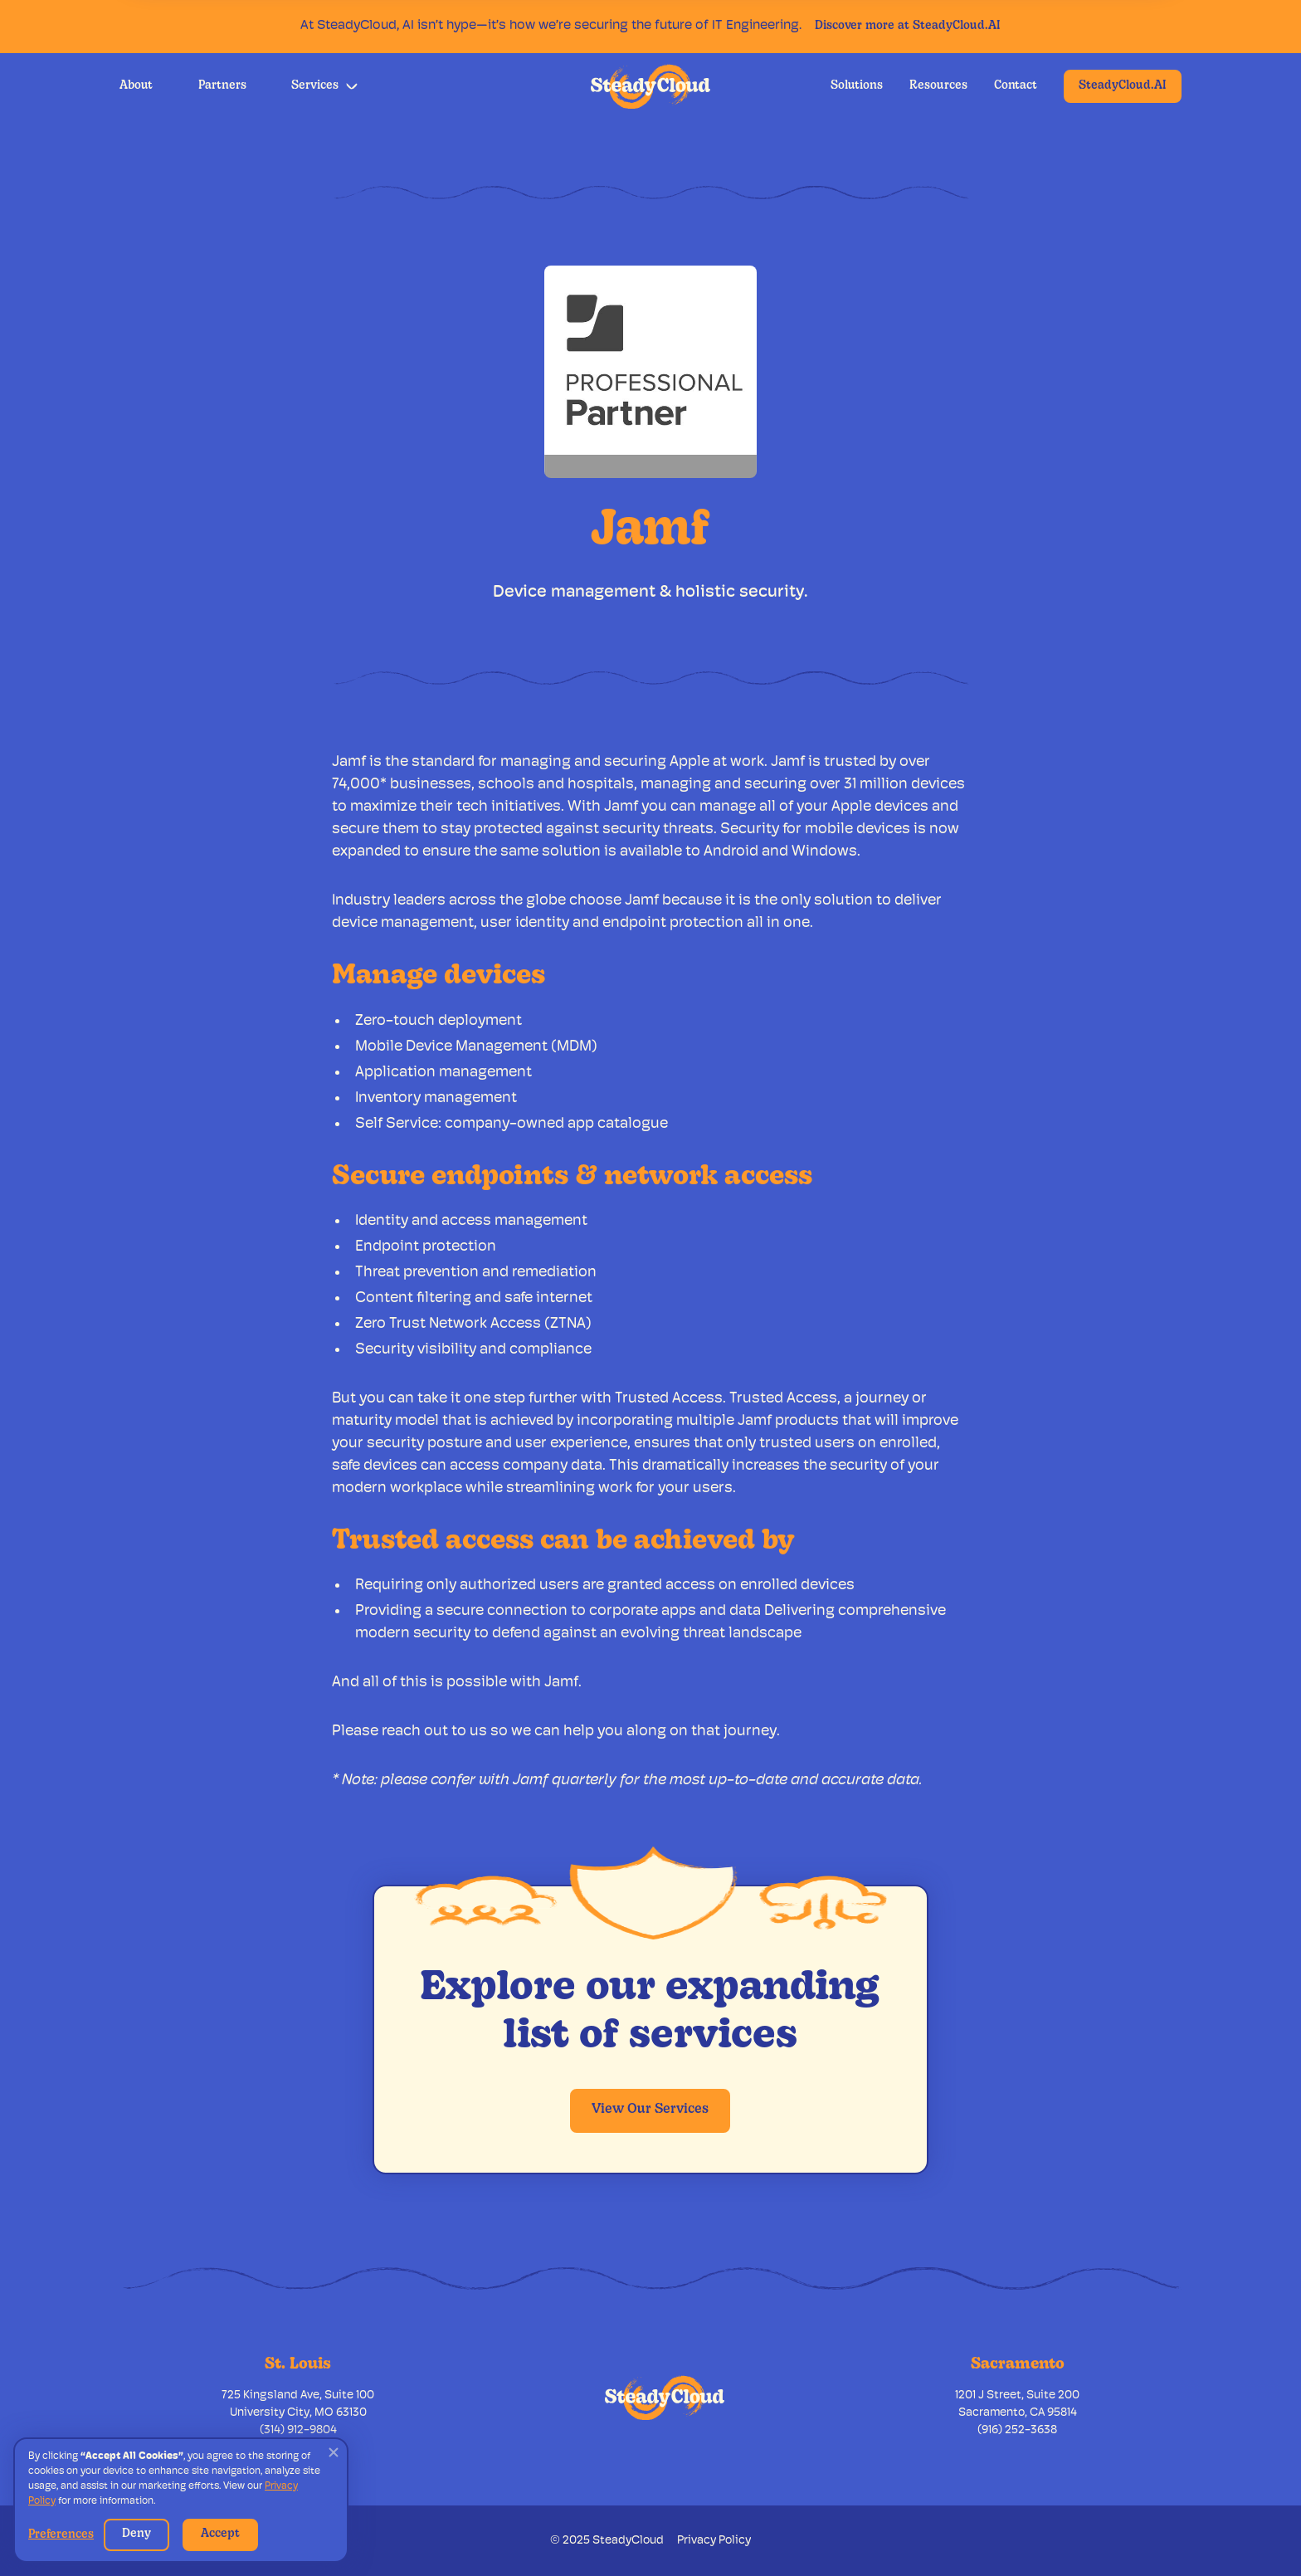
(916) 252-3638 (1017, 2430)
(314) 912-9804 (298, 2430)
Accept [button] (220, 2534)
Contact (1015, 86)
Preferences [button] (61, 2535)
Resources (938, 86)
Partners (222, 86)
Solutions (857, 86)
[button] (325, 85)
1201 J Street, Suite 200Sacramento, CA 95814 (1017, 2404)
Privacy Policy (714, 2541)
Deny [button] (136, 2534)
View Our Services (650, 2109)
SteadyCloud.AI (1123, 86)
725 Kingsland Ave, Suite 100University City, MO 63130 (298, 2404)
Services (315, 86)
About (136, 86)
